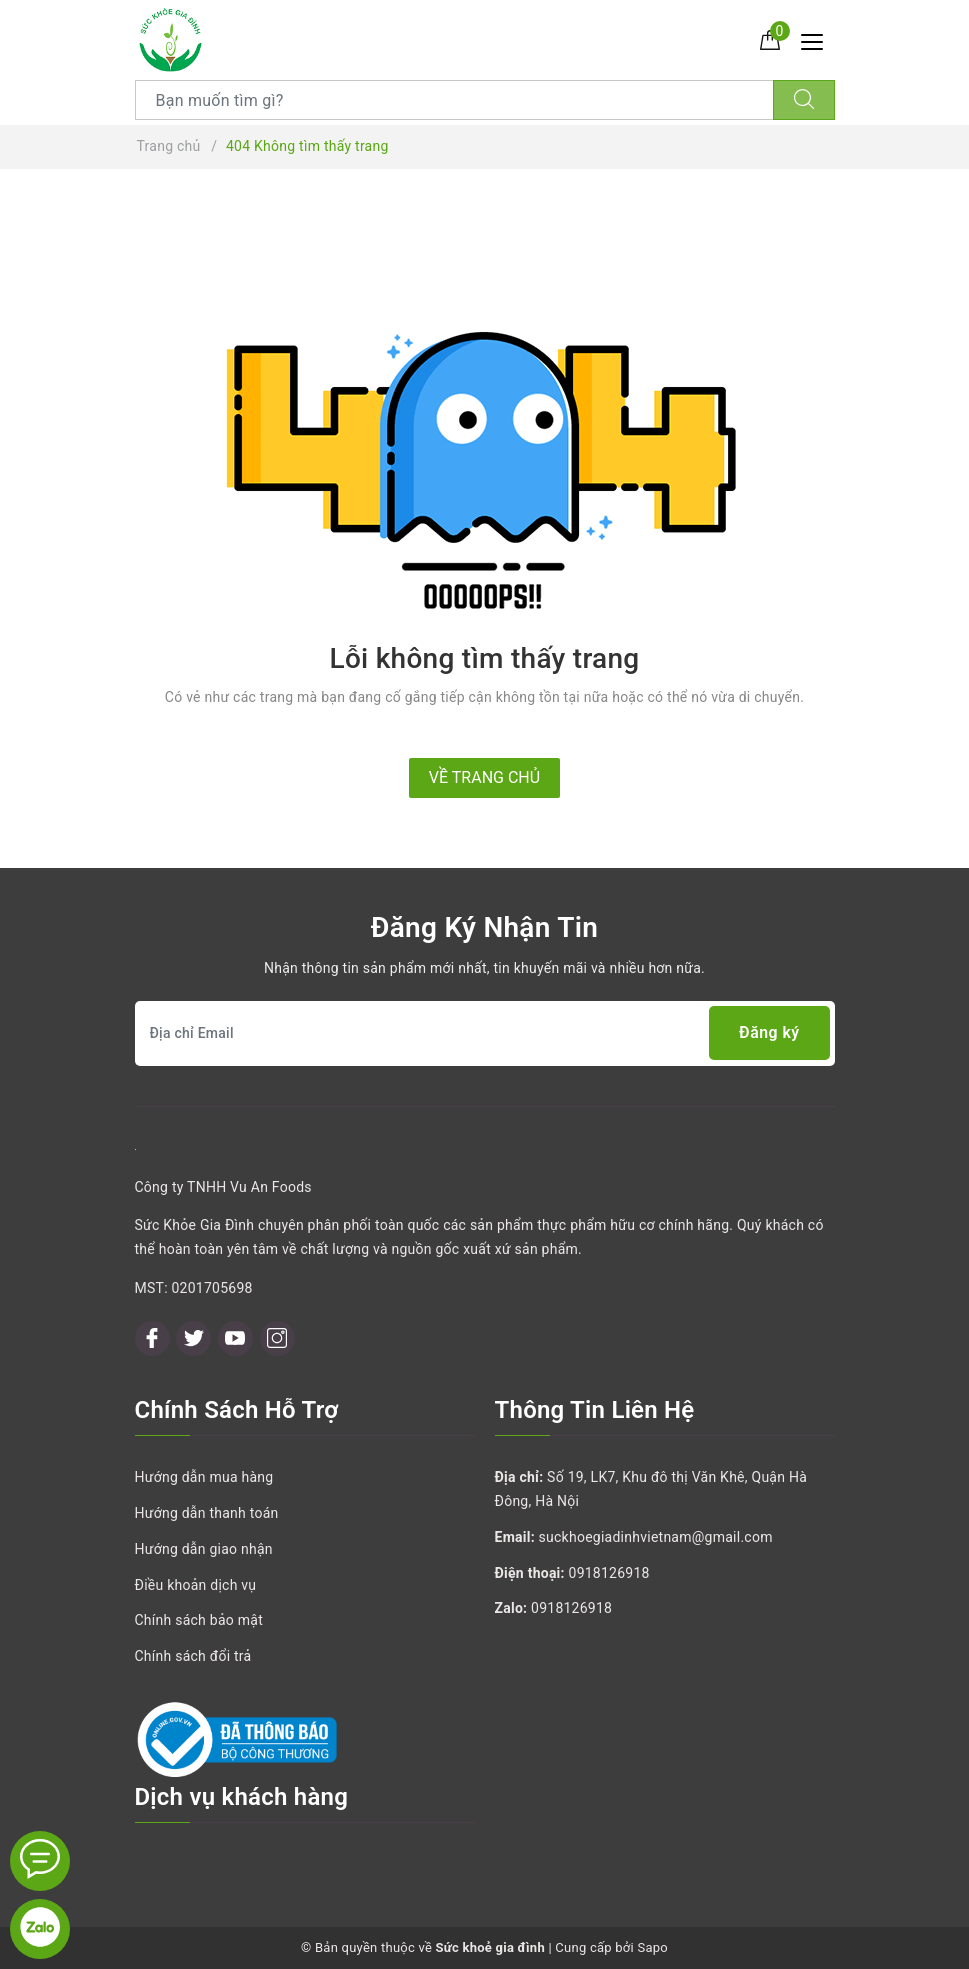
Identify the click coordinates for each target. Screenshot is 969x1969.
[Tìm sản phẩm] (454, 100)
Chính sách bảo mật (199, 1620)
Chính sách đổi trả (193, 1656)
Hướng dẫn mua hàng (204, 1477)
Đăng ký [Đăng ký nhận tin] (768, 1033)
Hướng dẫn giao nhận (204, 1549)
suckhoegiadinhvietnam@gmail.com (656, 1537)
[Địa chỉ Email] (485, 1033)
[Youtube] (235, 1338)
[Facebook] (152, 1338)
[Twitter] (193, 1338)
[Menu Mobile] (817, 39)
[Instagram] (277, 1338)
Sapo (652, 1947)
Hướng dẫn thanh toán (207, 1513)
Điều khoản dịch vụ (196, 1585)
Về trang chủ (484, 777)
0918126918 (609, 1573)
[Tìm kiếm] (804, 100)
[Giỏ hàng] (770, 39)
